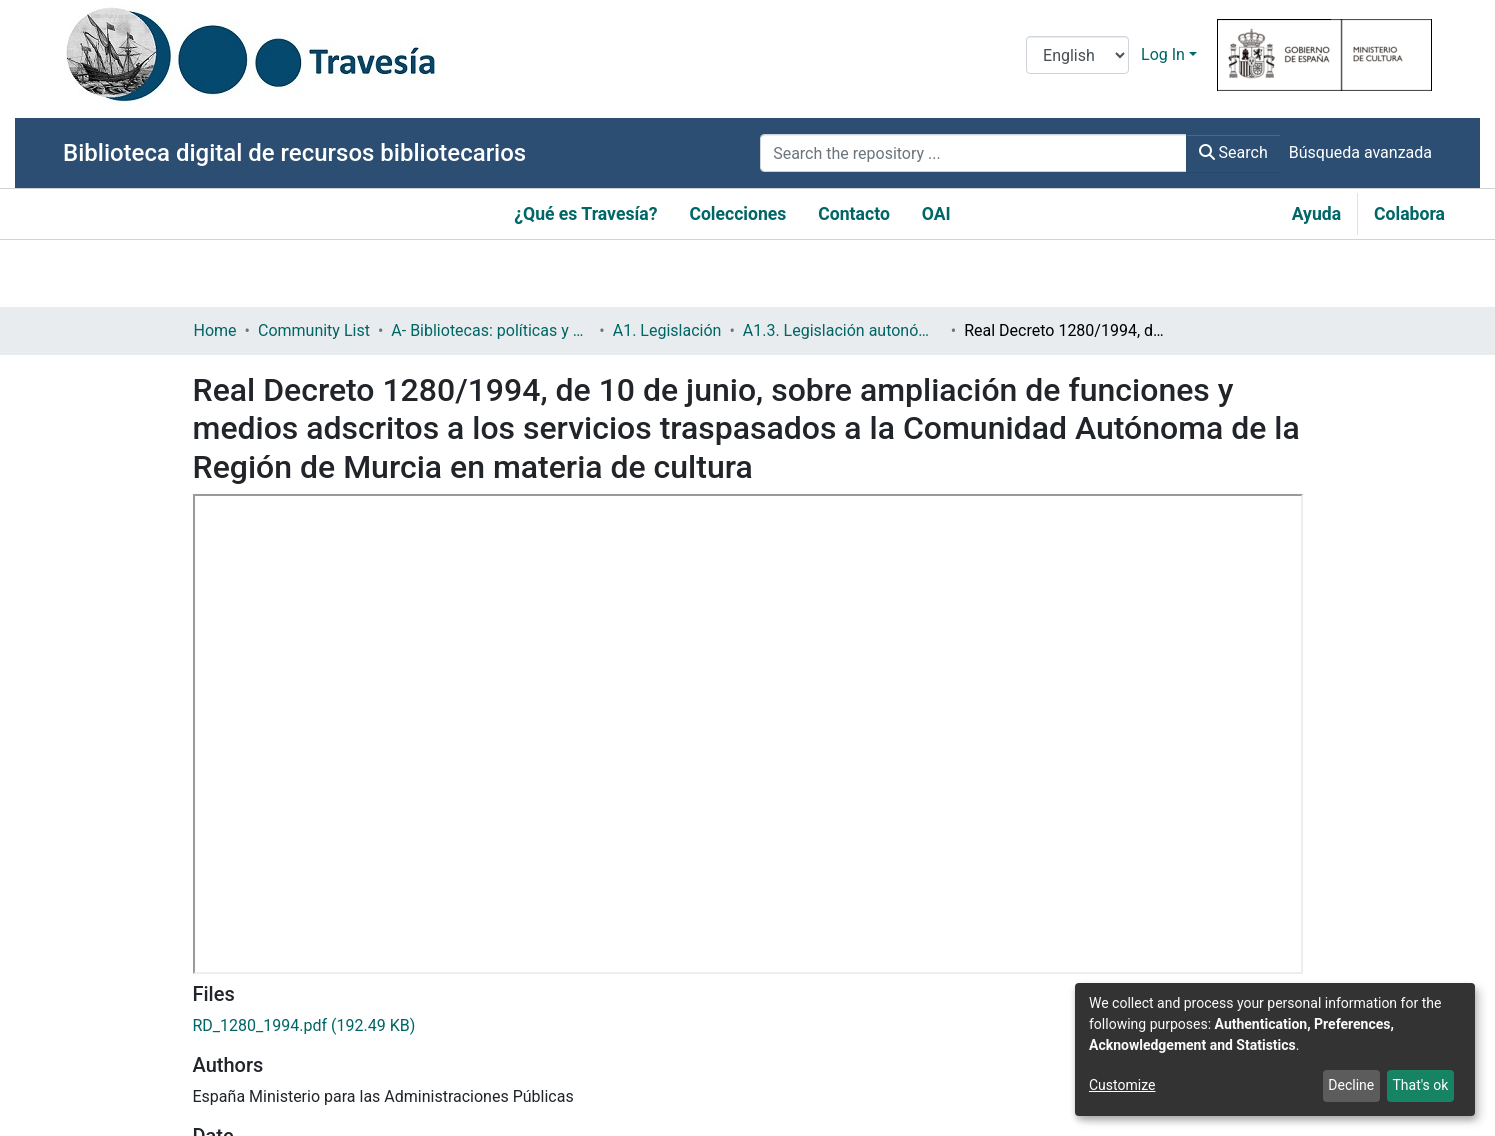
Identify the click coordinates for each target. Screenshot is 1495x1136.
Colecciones (737, 214)
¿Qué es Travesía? (585, 214)
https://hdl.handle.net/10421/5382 (316, 829)
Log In (1163, 54)
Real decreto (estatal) (269, 900)
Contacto (854, 214)
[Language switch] (1077, 55)
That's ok (1420, 1085)
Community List (314, 330)
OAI (936, 214)
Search (1233, 152)
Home (215, 330)
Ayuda (1316, 214)
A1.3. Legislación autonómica (843, 330)
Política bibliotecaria (265, 1042)
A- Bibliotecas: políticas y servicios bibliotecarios (491, 330)
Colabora (1409, 214)
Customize (1122, 1085)
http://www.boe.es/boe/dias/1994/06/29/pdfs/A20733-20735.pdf (427, 971)
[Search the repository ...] (973, 153)
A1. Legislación (667, 330)
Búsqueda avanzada (1360, 152)
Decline (1351, 1085)
